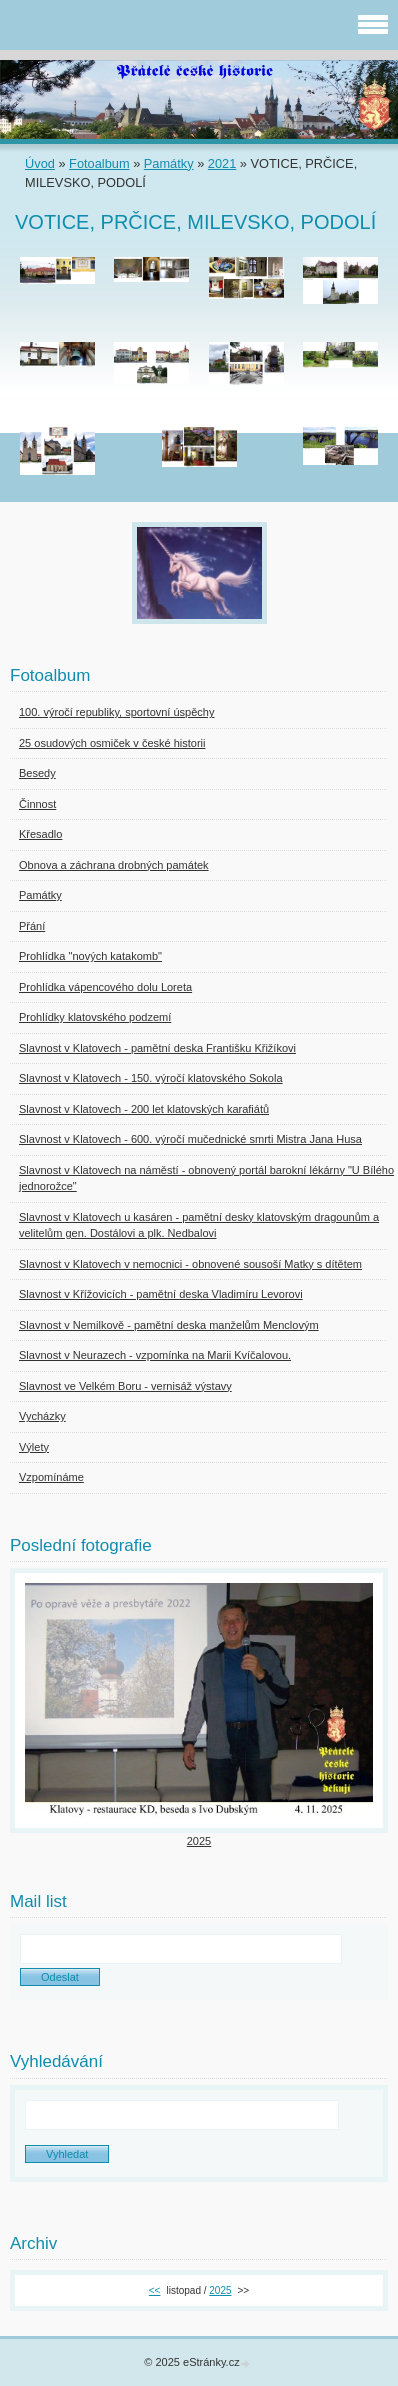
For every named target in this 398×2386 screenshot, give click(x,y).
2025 (199, 1841)
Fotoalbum (99, 163)
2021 (222, 163)
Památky (169, 163)
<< (155, 2290)
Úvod (40, 163)
